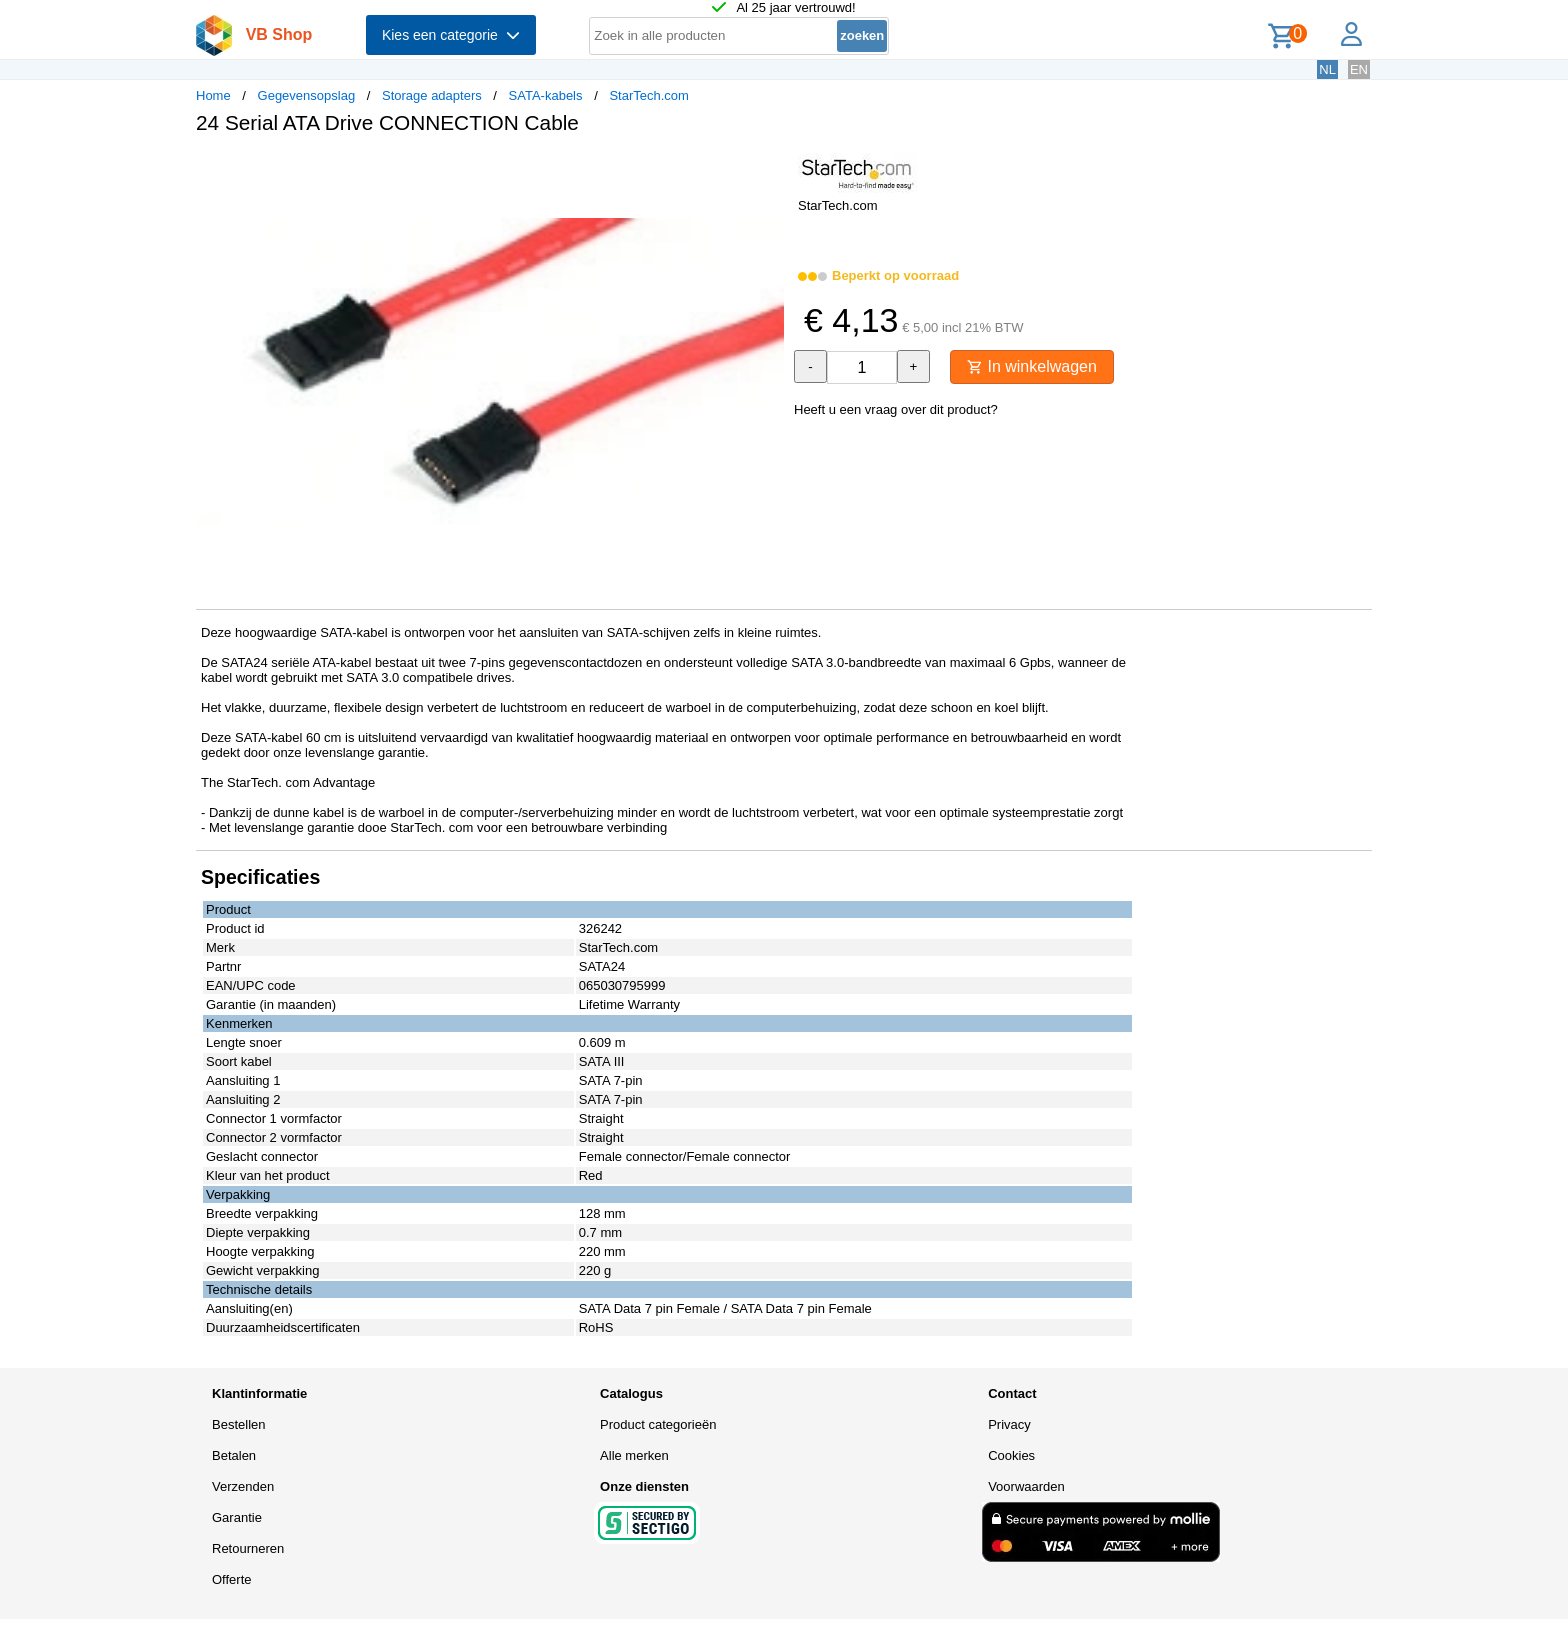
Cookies (1011, 1455)
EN (1359, 69)
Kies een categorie (451, 35)
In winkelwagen (1032, 366)
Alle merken (634, 1455)
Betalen (234, 1455)
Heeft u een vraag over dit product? (896, 409)
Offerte (232, 1579)
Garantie (237, 1517)
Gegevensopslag (307, 95)
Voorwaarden (1026, 1486)
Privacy (1009, 1424)
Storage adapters (432, 95)
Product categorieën (658, 1424)
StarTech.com (648, 95)
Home (213, 95)
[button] (766, 171)
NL (1327, 69)
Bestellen (238, 1424)
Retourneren (248, 1548)
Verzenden (243, 1486)
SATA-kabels (546, 95)
